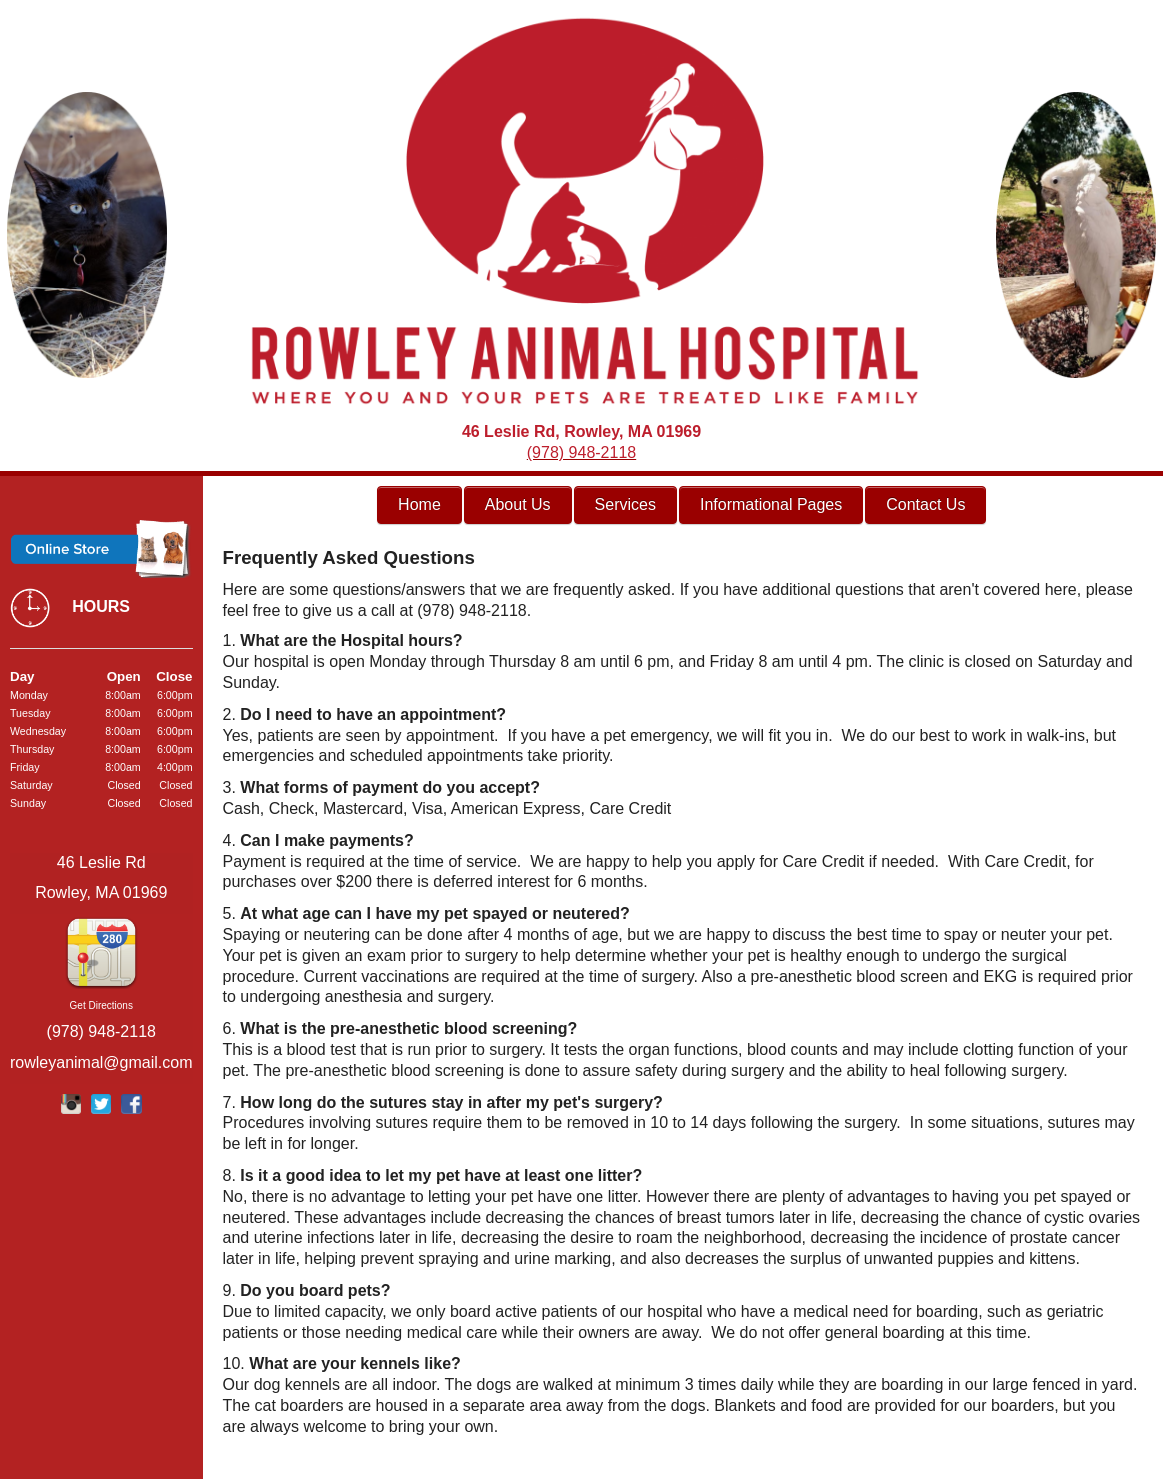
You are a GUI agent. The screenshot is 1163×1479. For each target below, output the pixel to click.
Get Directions (101, 1005)
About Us (518, 504)
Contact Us (925, 504)
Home (419, 504)
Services (625, 504)
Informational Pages (771, 504)
